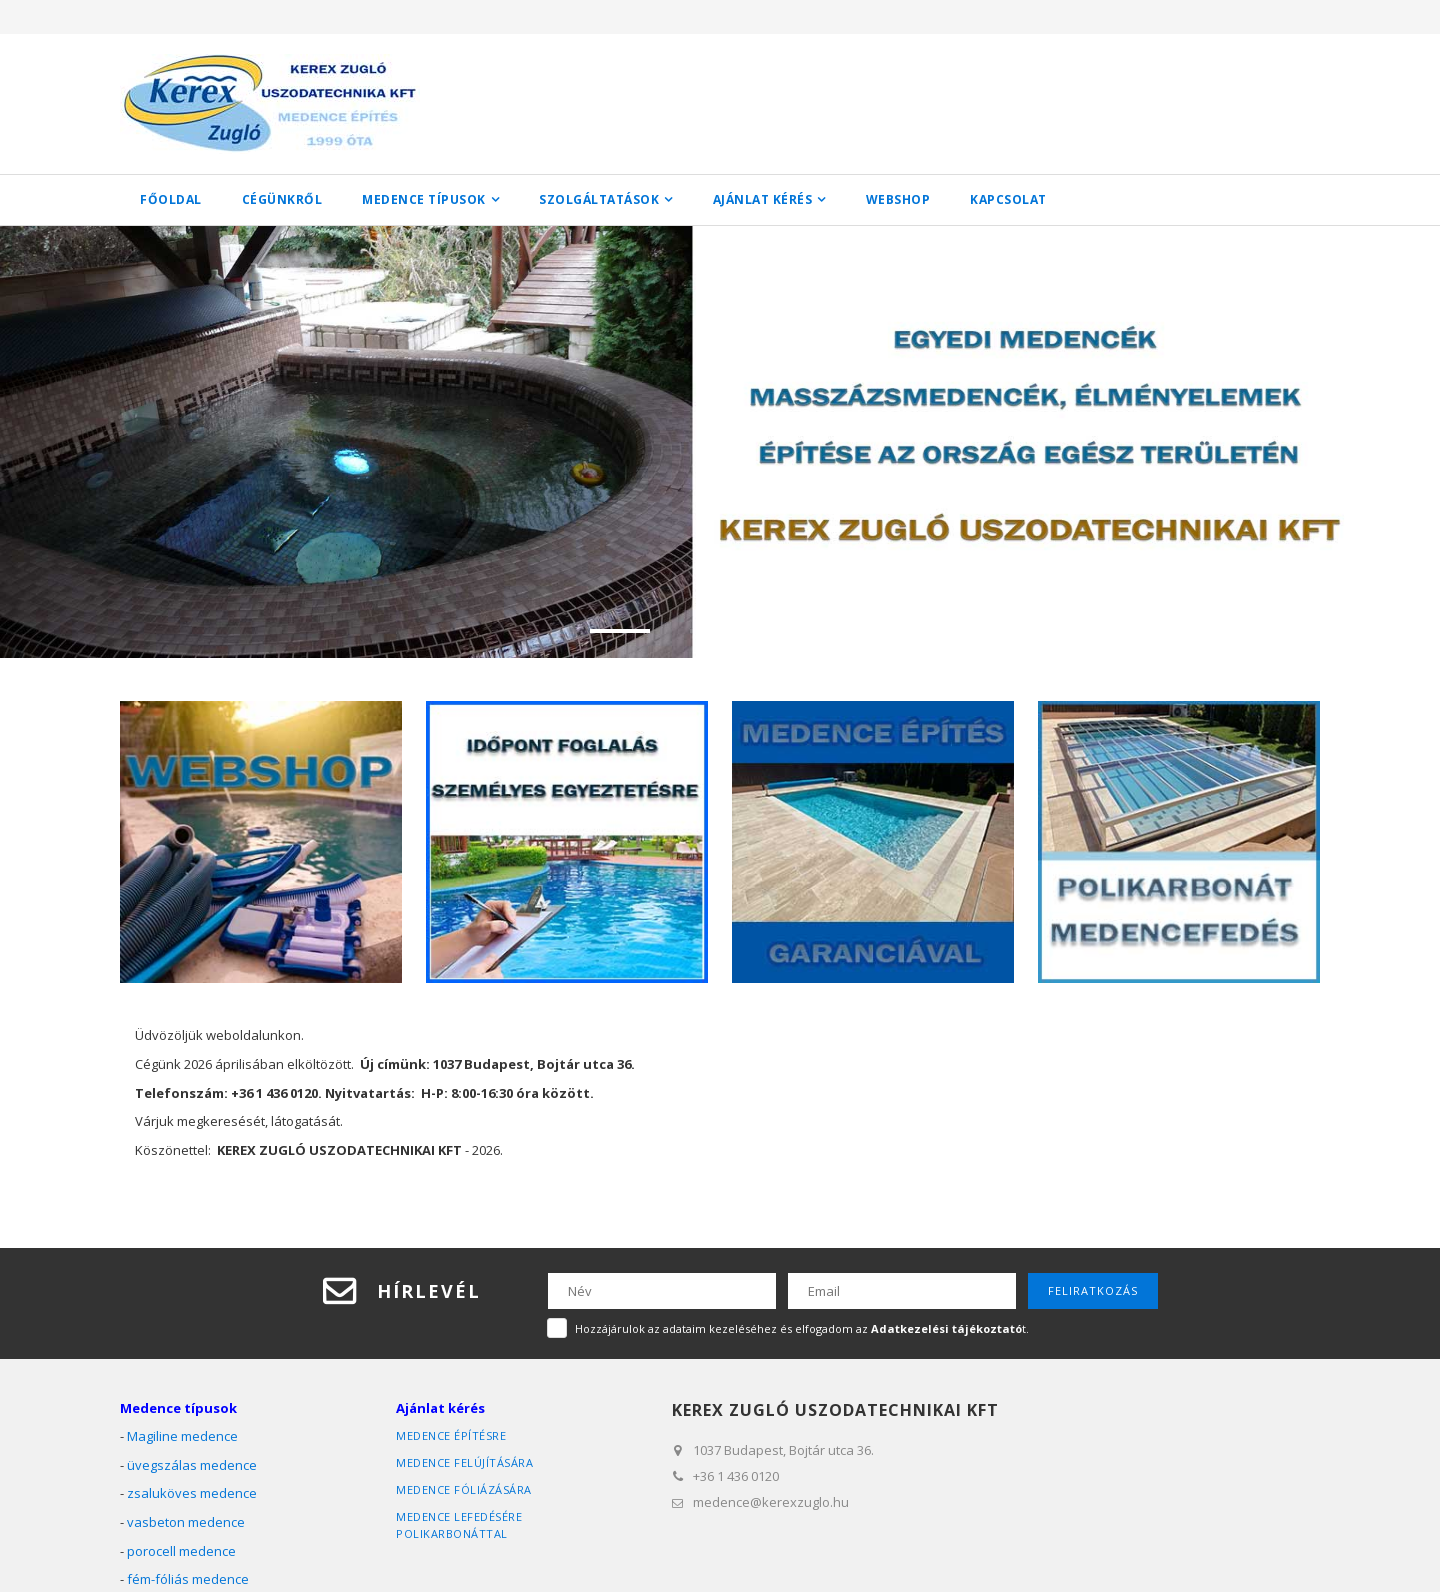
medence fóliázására (464, 1489)
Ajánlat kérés (763, 199)
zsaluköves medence (192, 1493)
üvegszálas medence (192, 1465)
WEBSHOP (898, 199)
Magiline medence (182, 1436)
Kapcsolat (1008, 199)
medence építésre (451, 1435)
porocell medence (181, 1550)
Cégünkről (282, 199)
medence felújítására (464, 1462)
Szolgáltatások (599, 199)
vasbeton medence (186, 1522)
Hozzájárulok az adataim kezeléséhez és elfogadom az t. (802, 1327)
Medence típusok (424, 199)
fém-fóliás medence (188, 1579)
